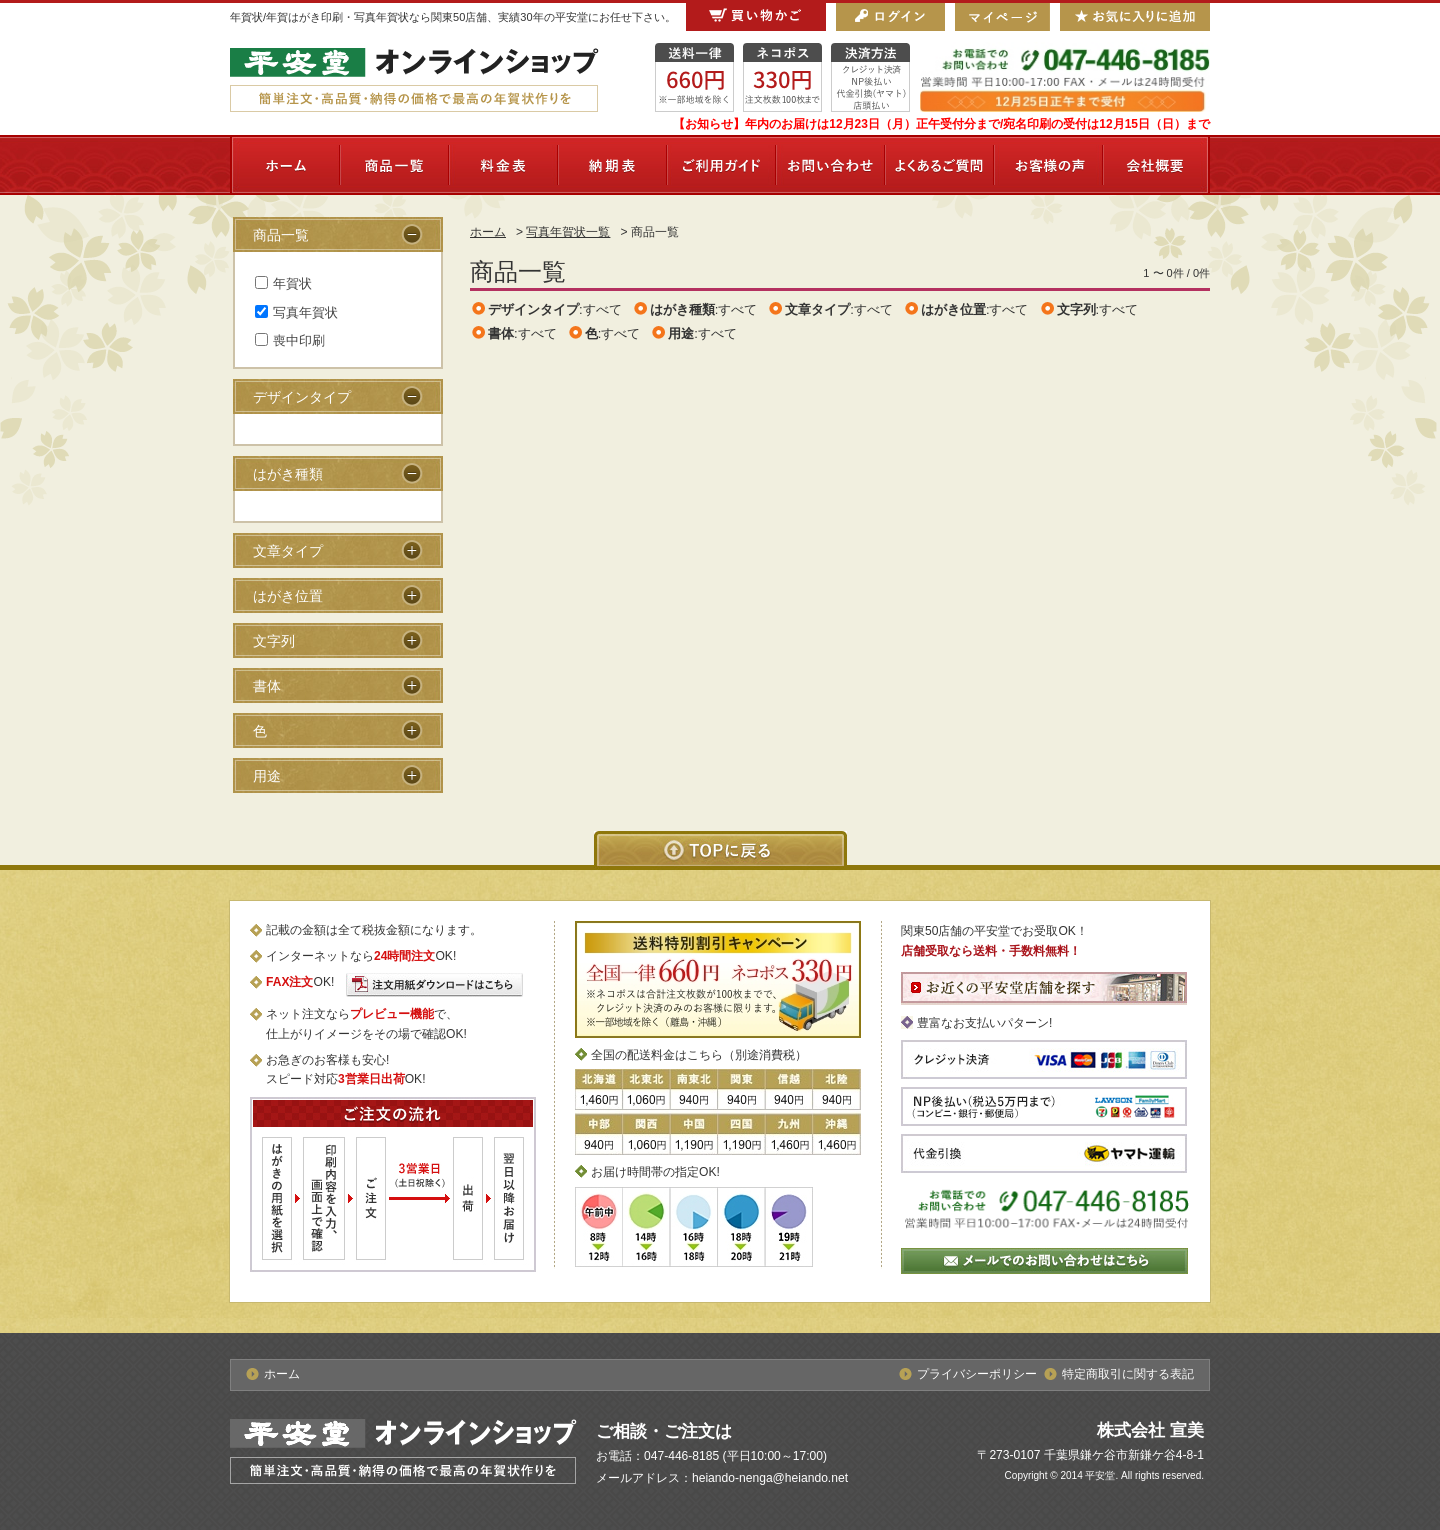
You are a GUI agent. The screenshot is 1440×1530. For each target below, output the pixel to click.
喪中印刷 (290, 340)
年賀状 (283, 283)
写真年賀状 (296, 312)
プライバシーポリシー (977, 1374)
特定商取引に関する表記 (1128, 1374)
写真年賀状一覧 (568, 232)
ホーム (488, 232)
